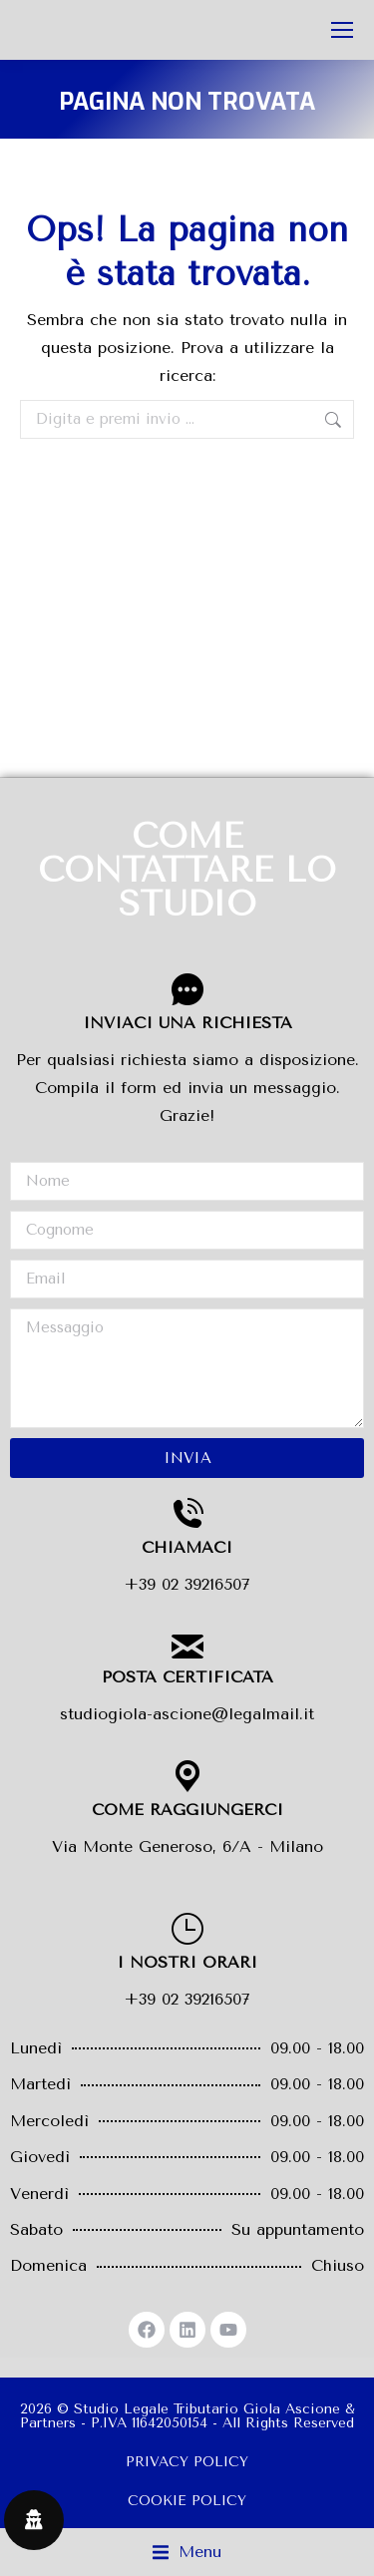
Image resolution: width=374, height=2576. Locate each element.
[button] (187, 2552)
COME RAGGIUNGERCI (187, 1809)
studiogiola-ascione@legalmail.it (187, 1713)
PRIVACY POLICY (187, 2461)
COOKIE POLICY (187, 2500)
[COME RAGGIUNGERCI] (187, 1776)
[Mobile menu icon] (342, 30)
